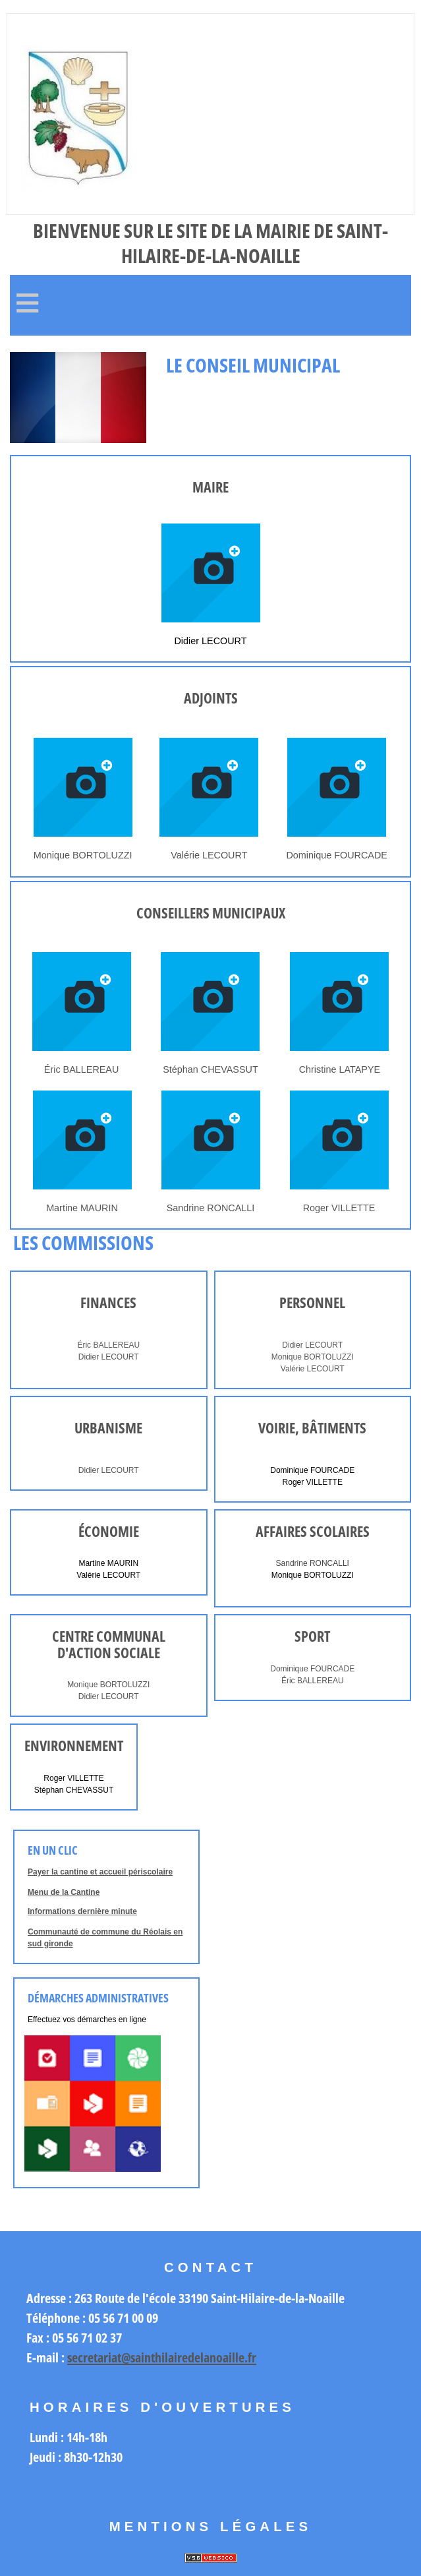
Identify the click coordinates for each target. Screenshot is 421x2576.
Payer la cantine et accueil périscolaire (100, 1871)
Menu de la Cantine (63, 1892)
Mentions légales (210, 2526)
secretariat (94, 2357)
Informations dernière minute (82, 1911)
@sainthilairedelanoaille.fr (188, 2357)
